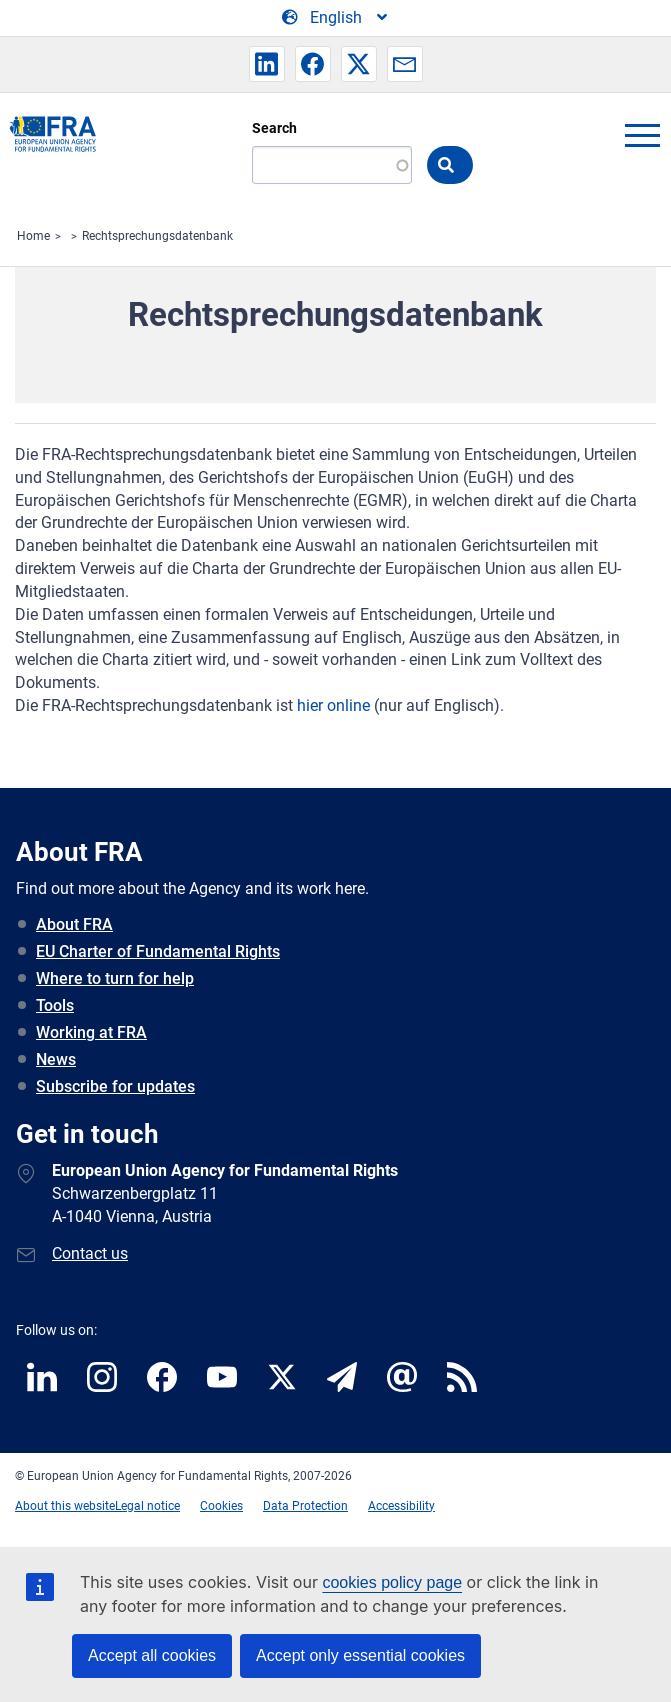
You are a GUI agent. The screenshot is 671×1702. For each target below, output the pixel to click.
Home (33, 236)
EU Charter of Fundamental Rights (158, 951)
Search (274, 128)
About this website (65, 1506)
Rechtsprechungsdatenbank (157, 236)
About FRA (74, 924)
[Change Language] (336, 18)
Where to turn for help (115, 978)
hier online (333, 705)
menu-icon (642, 135)
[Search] (332, 165)
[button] (267, 64)
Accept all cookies (152, 1655)
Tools (55, 1005)
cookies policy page (392, 1582)
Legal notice (147, 1506)
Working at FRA (91, 1032)
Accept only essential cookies (360, 1655)
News (56, 1059)
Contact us (90, 1253)
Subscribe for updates (115, 1086)
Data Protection (305, 1506)
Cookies (221, 1506)
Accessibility (401, 1506)
